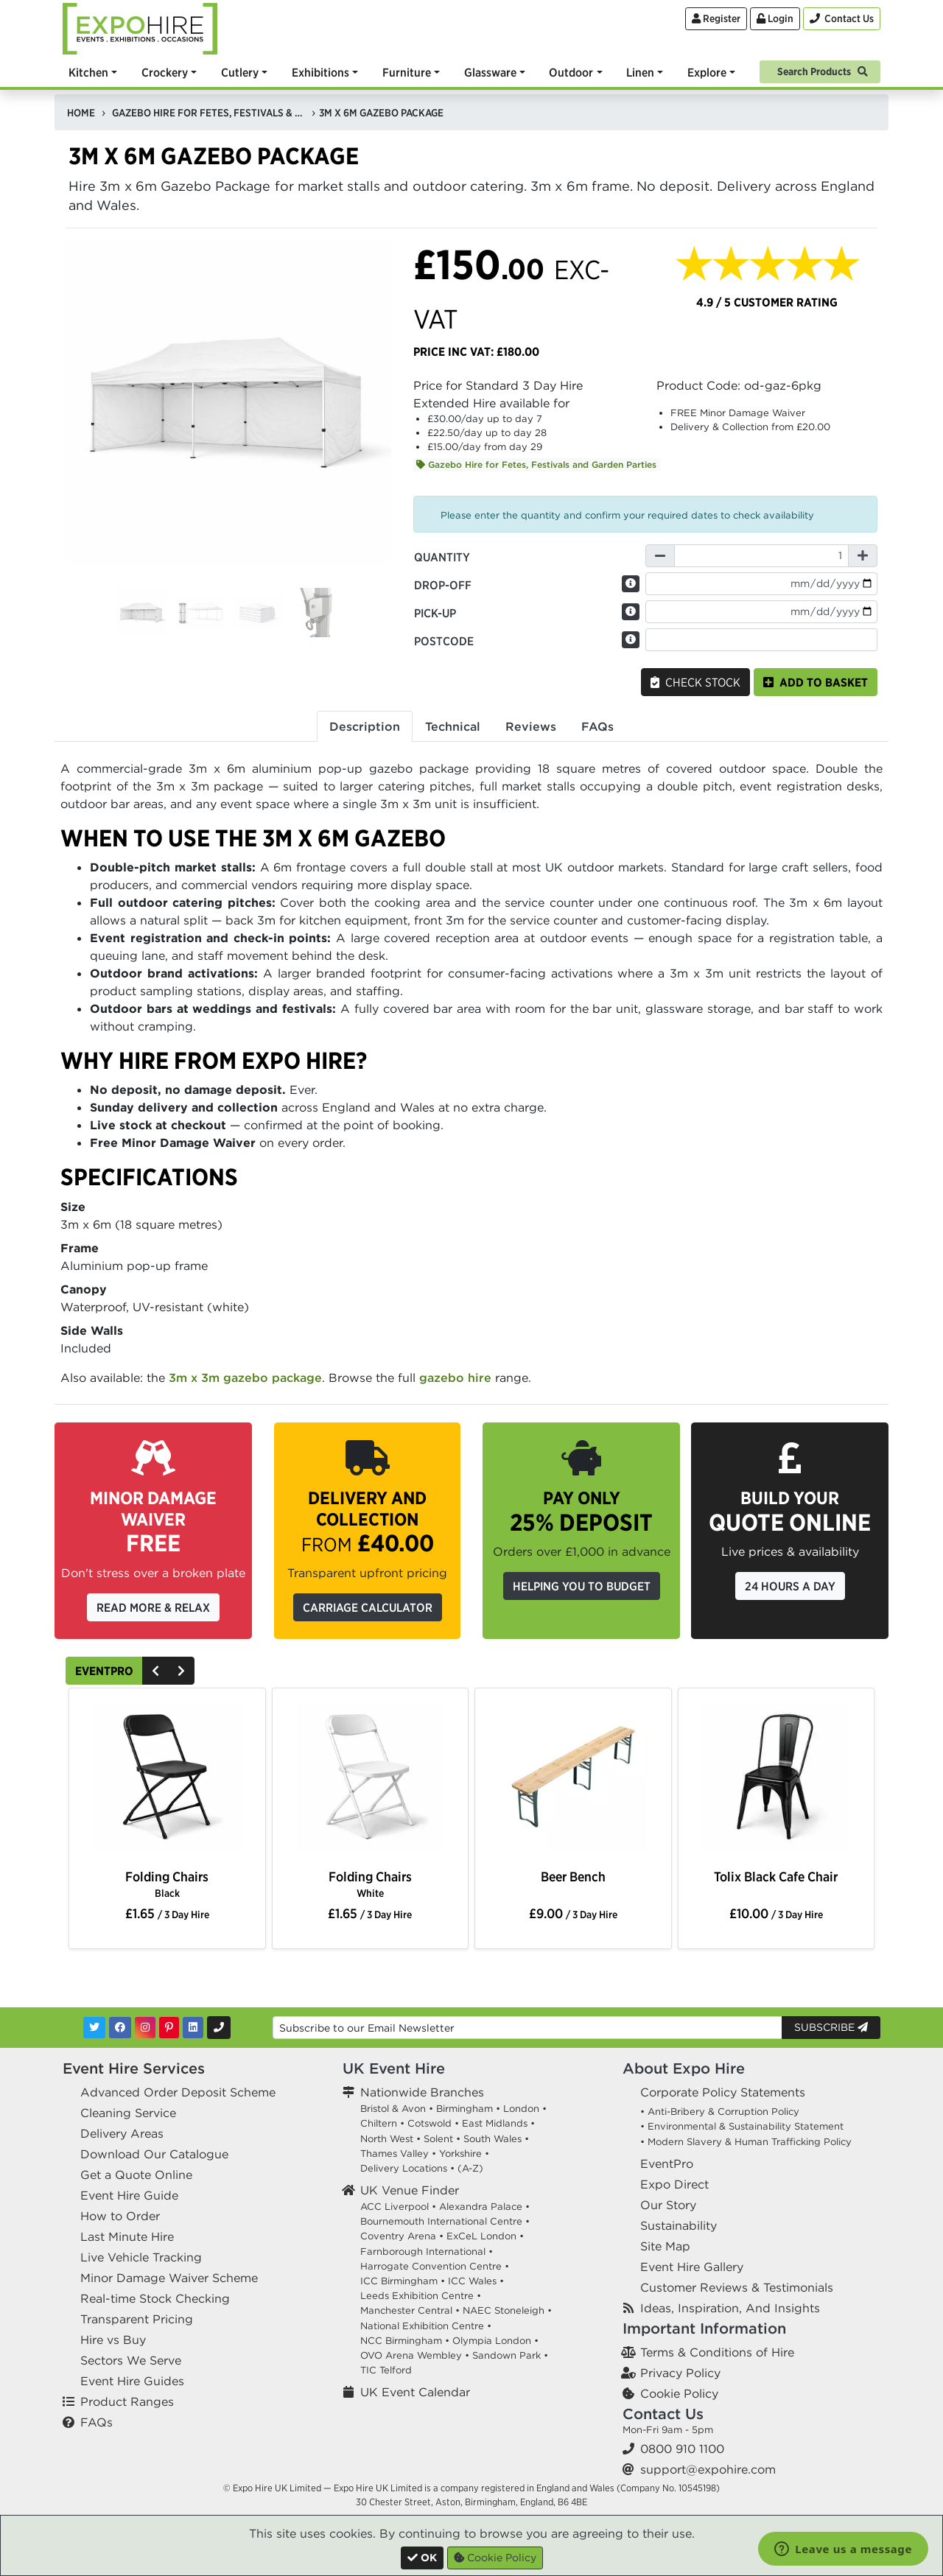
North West (386, 2139)
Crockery (164, 72)
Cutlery (240, 72)
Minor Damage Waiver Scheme (169, 2277)
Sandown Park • (510, 2355)
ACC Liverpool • (398, 2206)
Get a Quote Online (136, 2174)
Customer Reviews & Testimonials (736, 2287)
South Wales (492, 2139)
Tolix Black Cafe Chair (776, 1876)
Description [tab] (364, 726)
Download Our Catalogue (154, 2154)
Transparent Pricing (136, 2319)
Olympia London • (495, 2340)
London (521, 2108)
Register (716, 18)
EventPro (104, 1670)
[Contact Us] (841, 18)
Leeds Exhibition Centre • (420, 2295)
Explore (706, 72)
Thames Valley (394, 2153)
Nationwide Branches (422, 2092)
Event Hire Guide (129, 2195)
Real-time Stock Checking (155, 2298)
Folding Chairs (166, 1884)
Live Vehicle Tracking (141, 2257)
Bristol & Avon (393, 2108)
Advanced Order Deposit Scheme (178, 2092)
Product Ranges (127, 2401)
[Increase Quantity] (862, 555)
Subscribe (831, 2027)
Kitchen (88, 72)
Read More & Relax (153, 1607)
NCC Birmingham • (404, 2340)
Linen (640, 72)
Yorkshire (460, 2153)
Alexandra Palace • (484, 2206)
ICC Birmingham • (402, 2281)
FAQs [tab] (597, 726)
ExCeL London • (485, 2236)
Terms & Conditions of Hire (717, 2352)
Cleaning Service (128, 2112)
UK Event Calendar (415, 2391)
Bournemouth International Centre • (445, 2221)
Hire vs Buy (113, 2339)
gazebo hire (455, 1377)
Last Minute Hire (127, 2236)
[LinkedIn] (193, 2027)
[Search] (820, 70)
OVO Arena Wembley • (414, 2355)
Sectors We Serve (130, 2360)
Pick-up (435, 613)
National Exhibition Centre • (425, 2326)
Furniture (406, 72)
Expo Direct (674, 2184)
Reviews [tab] (530, 726)
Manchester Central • (410, 2310)
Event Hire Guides (132, 2380)
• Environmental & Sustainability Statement (742, 2126)
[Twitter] (94, 2027)
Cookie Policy (679, 2393)
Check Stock (695, 682)
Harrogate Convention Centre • (434, 2266)
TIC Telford (386, 2370)
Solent (438, 2139)
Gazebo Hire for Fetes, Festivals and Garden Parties (536, 464)
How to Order (120, 2215)
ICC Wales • (476, 2281)
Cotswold (429, 2123)
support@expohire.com (708, 2469)
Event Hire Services (134, 2068)
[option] (167, 1780)
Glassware (490, 72)
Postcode (444, 641)
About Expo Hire (684, 2068)
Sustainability (678, 2225)
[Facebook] (120, 2027)
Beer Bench (573, 1876)
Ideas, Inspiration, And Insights (730, 2307)
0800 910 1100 (682, 2448)
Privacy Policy (680, 2372)
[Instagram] (145, 2027)
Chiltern (378, 2123)
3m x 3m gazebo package (245, 1377)
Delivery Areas (122, 2133)
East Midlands (494, 2123)
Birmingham (464, 2108)
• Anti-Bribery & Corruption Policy (719, 2111)
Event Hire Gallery (691, 2266)
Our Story (668, 2204)
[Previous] (155, 1671)
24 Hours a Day (790, 1586)
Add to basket (815, 682)
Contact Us (663, 2413)
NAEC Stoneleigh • (507, 2310)
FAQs (96, 2422)
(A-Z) (470, 2168)
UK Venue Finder (409, 2190)
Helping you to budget (582, 1586)
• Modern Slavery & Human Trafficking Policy (746, 2141)
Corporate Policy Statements (722, 2092)
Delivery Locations (403, 2168)
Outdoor (571, 72)
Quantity (442, 557)
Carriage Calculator (367, 1607)
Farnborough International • (426, 2251)
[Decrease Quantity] (660, 555)
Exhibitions (320, 72)
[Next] (181, 1671)
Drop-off (443, 585)
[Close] (422, 2558)
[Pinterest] (169, 2027)
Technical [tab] (452, 726)
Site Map (665, 2246)
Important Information (704, 2328)
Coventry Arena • (402, 2236)
